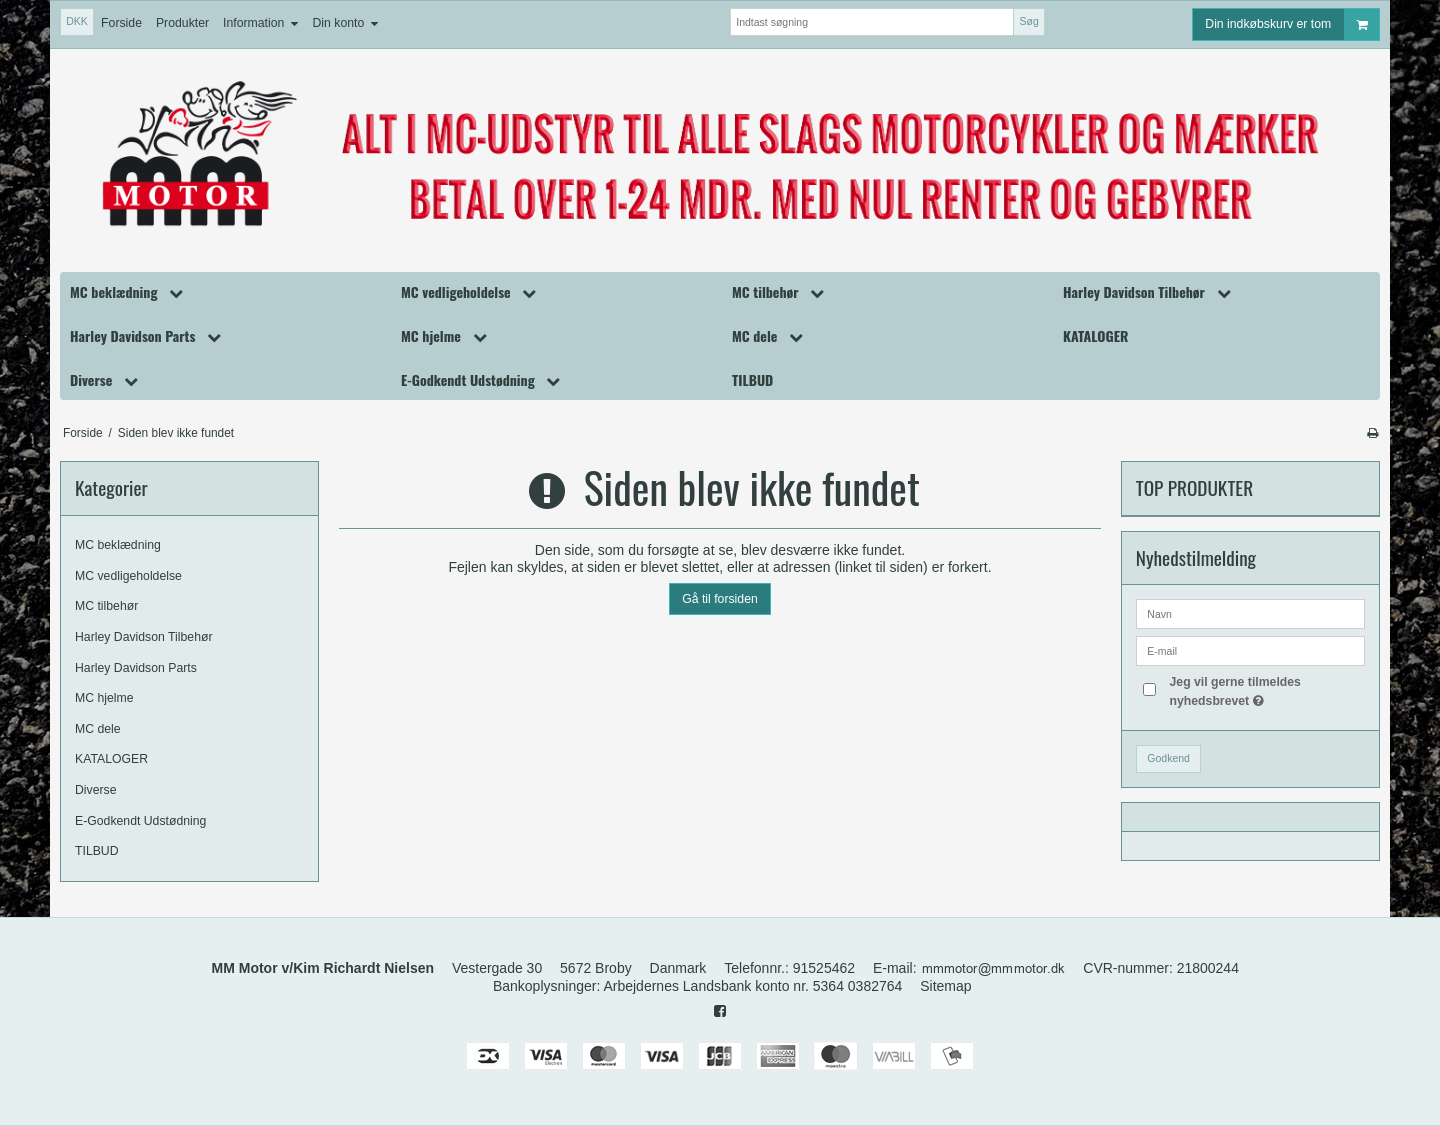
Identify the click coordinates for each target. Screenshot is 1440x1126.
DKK (77, 21)
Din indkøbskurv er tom (1292, 24)
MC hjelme (104, 698)
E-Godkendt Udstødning (140, 821)
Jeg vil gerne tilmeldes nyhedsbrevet (1265, 690)
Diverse (96, 790)
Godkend (1168, 758)
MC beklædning (118, 545)
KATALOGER (111, 759)
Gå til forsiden (720, 599)
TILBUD (97, 851)
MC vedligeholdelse (128, 576)
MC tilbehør (106, 606)
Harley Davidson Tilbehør (144, 637)
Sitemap (945, 986)
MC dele (98, 729)
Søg (1028, 21)
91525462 (824, 968)
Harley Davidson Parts (136, 668)
